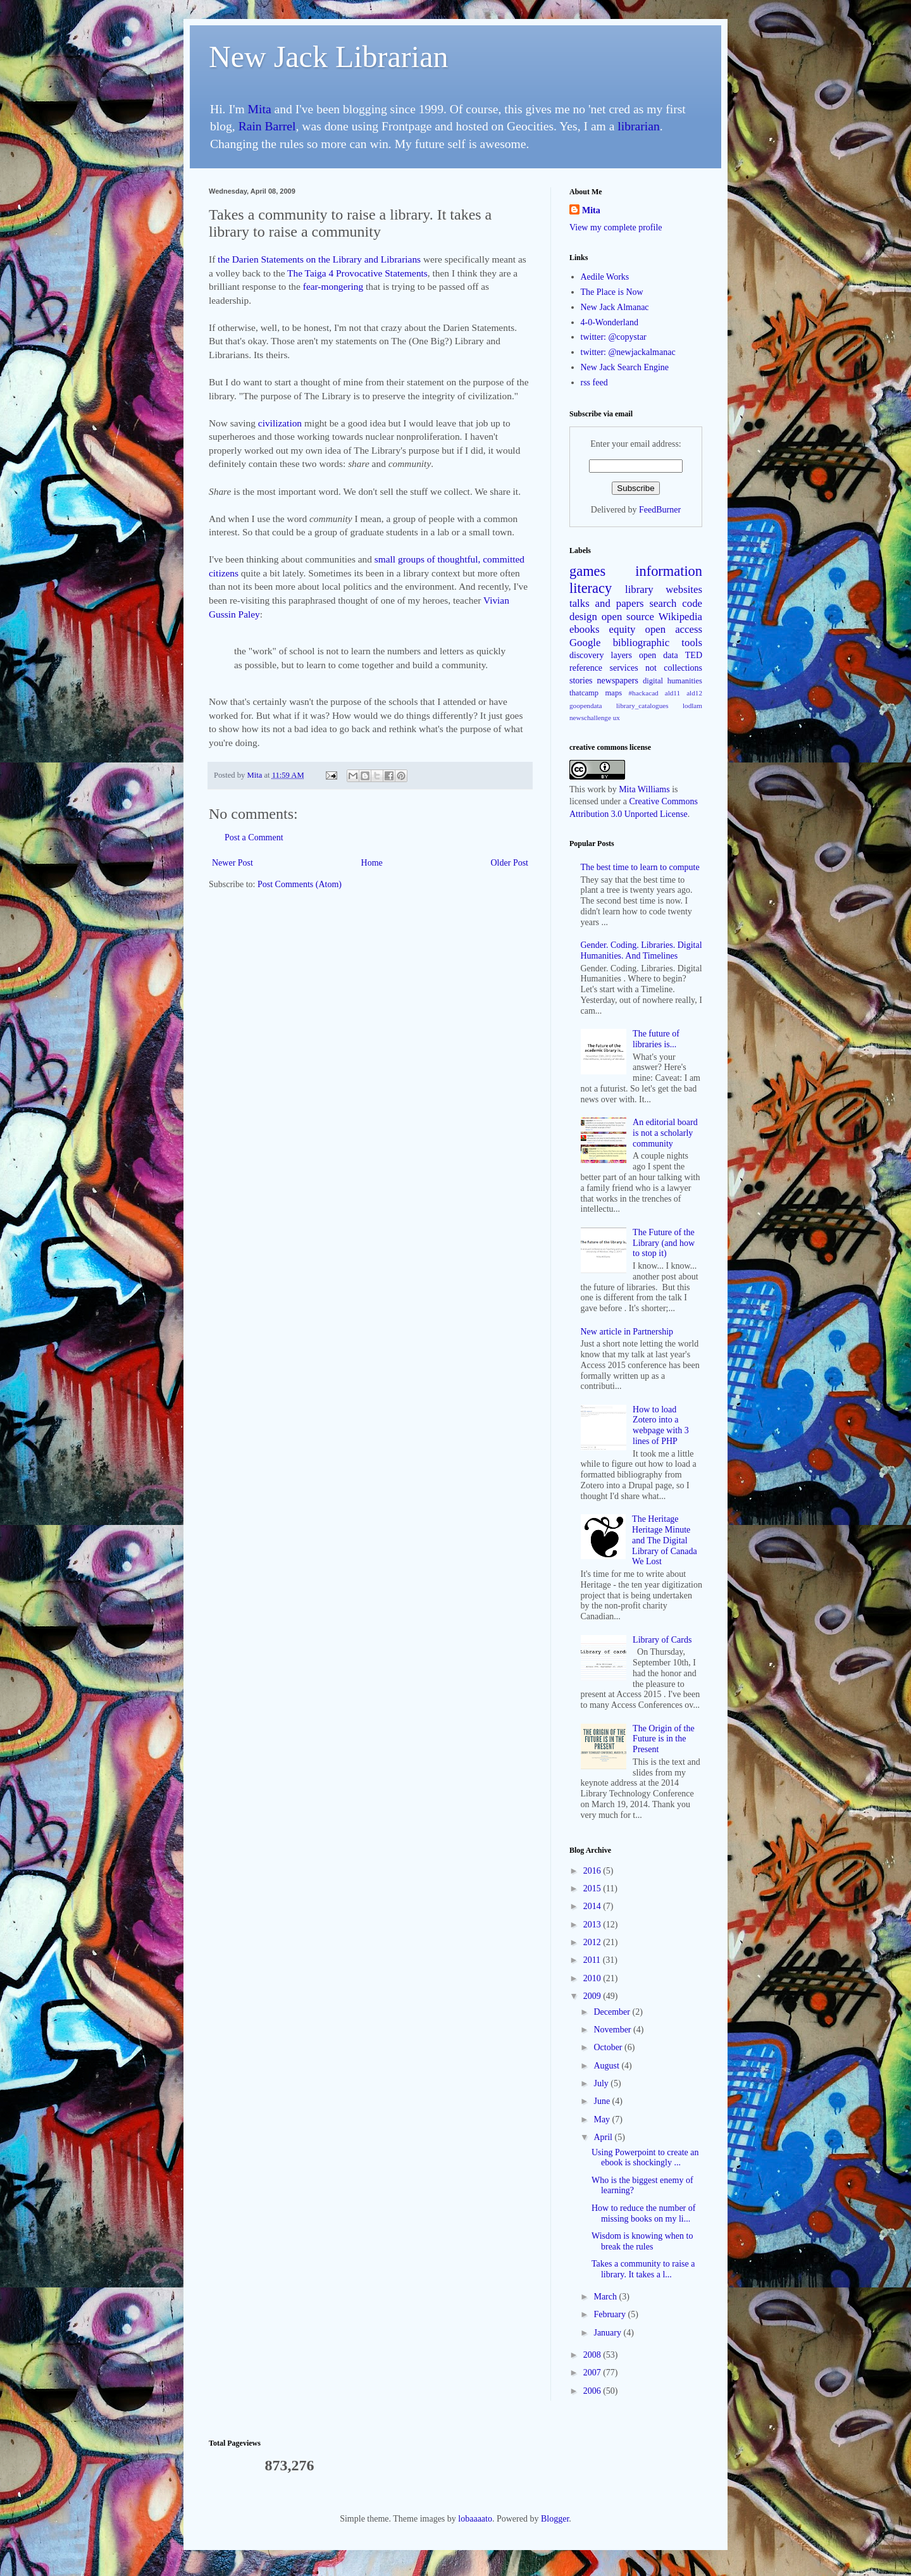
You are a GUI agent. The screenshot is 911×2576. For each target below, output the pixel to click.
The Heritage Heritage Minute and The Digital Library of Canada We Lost (664, 1540)
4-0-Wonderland (609, 322)
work (596, 789)
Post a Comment (254, 837)
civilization (280, 423)
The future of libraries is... (656, 1039)
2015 (593, 1888)
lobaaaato (475, 2518)
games (587, 571)
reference (585, 668)
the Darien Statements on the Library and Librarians (319, 259)
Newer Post (232, 863)
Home (372, 863)
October (608, 2047)
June (602, 2101)
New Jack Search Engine (625, 367)
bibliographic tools (657, 643)
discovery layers (600, 655)
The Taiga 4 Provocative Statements (357, 273)
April (603, 2137)
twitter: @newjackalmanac (628, 352)
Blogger (555, 2518)
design (583, 617)
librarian (638, 126)
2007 (593, 2372)
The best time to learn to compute (640, 867)
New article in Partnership (627, 1331)
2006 (593, 2391)
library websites (663, 589)
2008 (593, 2355)
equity (622, 629)
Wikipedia (680, 617)
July (601, 2083)
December (612, 2012)
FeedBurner (660, 509)
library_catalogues (642, 705)
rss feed (594, 382)
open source (628, 617)
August (607, 2065)
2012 (593, 1942)
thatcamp (583, 692)
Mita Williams (644, 789)
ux (616, 717)
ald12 (694, 693)
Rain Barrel (267, 126)
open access (673, 629)
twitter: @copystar (614, 337)
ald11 (672, 693)
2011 (593, 1960)
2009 (593, 1996)
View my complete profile (615, 227)
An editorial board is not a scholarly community (665, 1132)
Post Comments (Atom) (299, 884)
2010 (593, 1978)
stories (581, 680)
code (692, 603)
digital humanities (672, 680)
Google (584, 643)
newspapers (617, 680)
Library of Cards (662, 1640)
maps (614, 692)
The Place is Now (612, 292)
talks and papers (606, 603)
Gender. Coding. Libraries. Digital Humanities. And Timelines (641, 950)
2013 (593, 1924)
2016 (593, 1871)
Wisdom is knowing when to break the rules (642, 2241)
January (608, 2332)
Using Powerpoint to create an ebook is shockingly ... (645, 2158)
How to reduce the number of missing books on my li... (643, 2213)
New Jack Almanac (615, 307)
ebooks (584, 629)
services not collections (656, 668)
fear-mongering (333, 286)
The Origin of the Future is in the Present (664, 1739)
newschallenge (590, 717)
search (663, 603)
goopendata (585, 705)
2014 (593, 1906)
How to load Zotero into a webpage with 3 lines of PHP (661, 1425)
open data (658, 655)
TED (693, 655)
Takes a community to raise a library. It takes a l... (643, 2269)
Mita (259, 109)
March (606, 2296)
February (610, 2314)
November (613, 2029)
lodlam (692, 705)
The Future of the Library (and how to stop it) (664, 1243)
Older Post (510, 863)
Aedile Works (605, 277)
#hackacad (643, 693)
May (602, 2119)
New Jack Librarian (329, 56)
